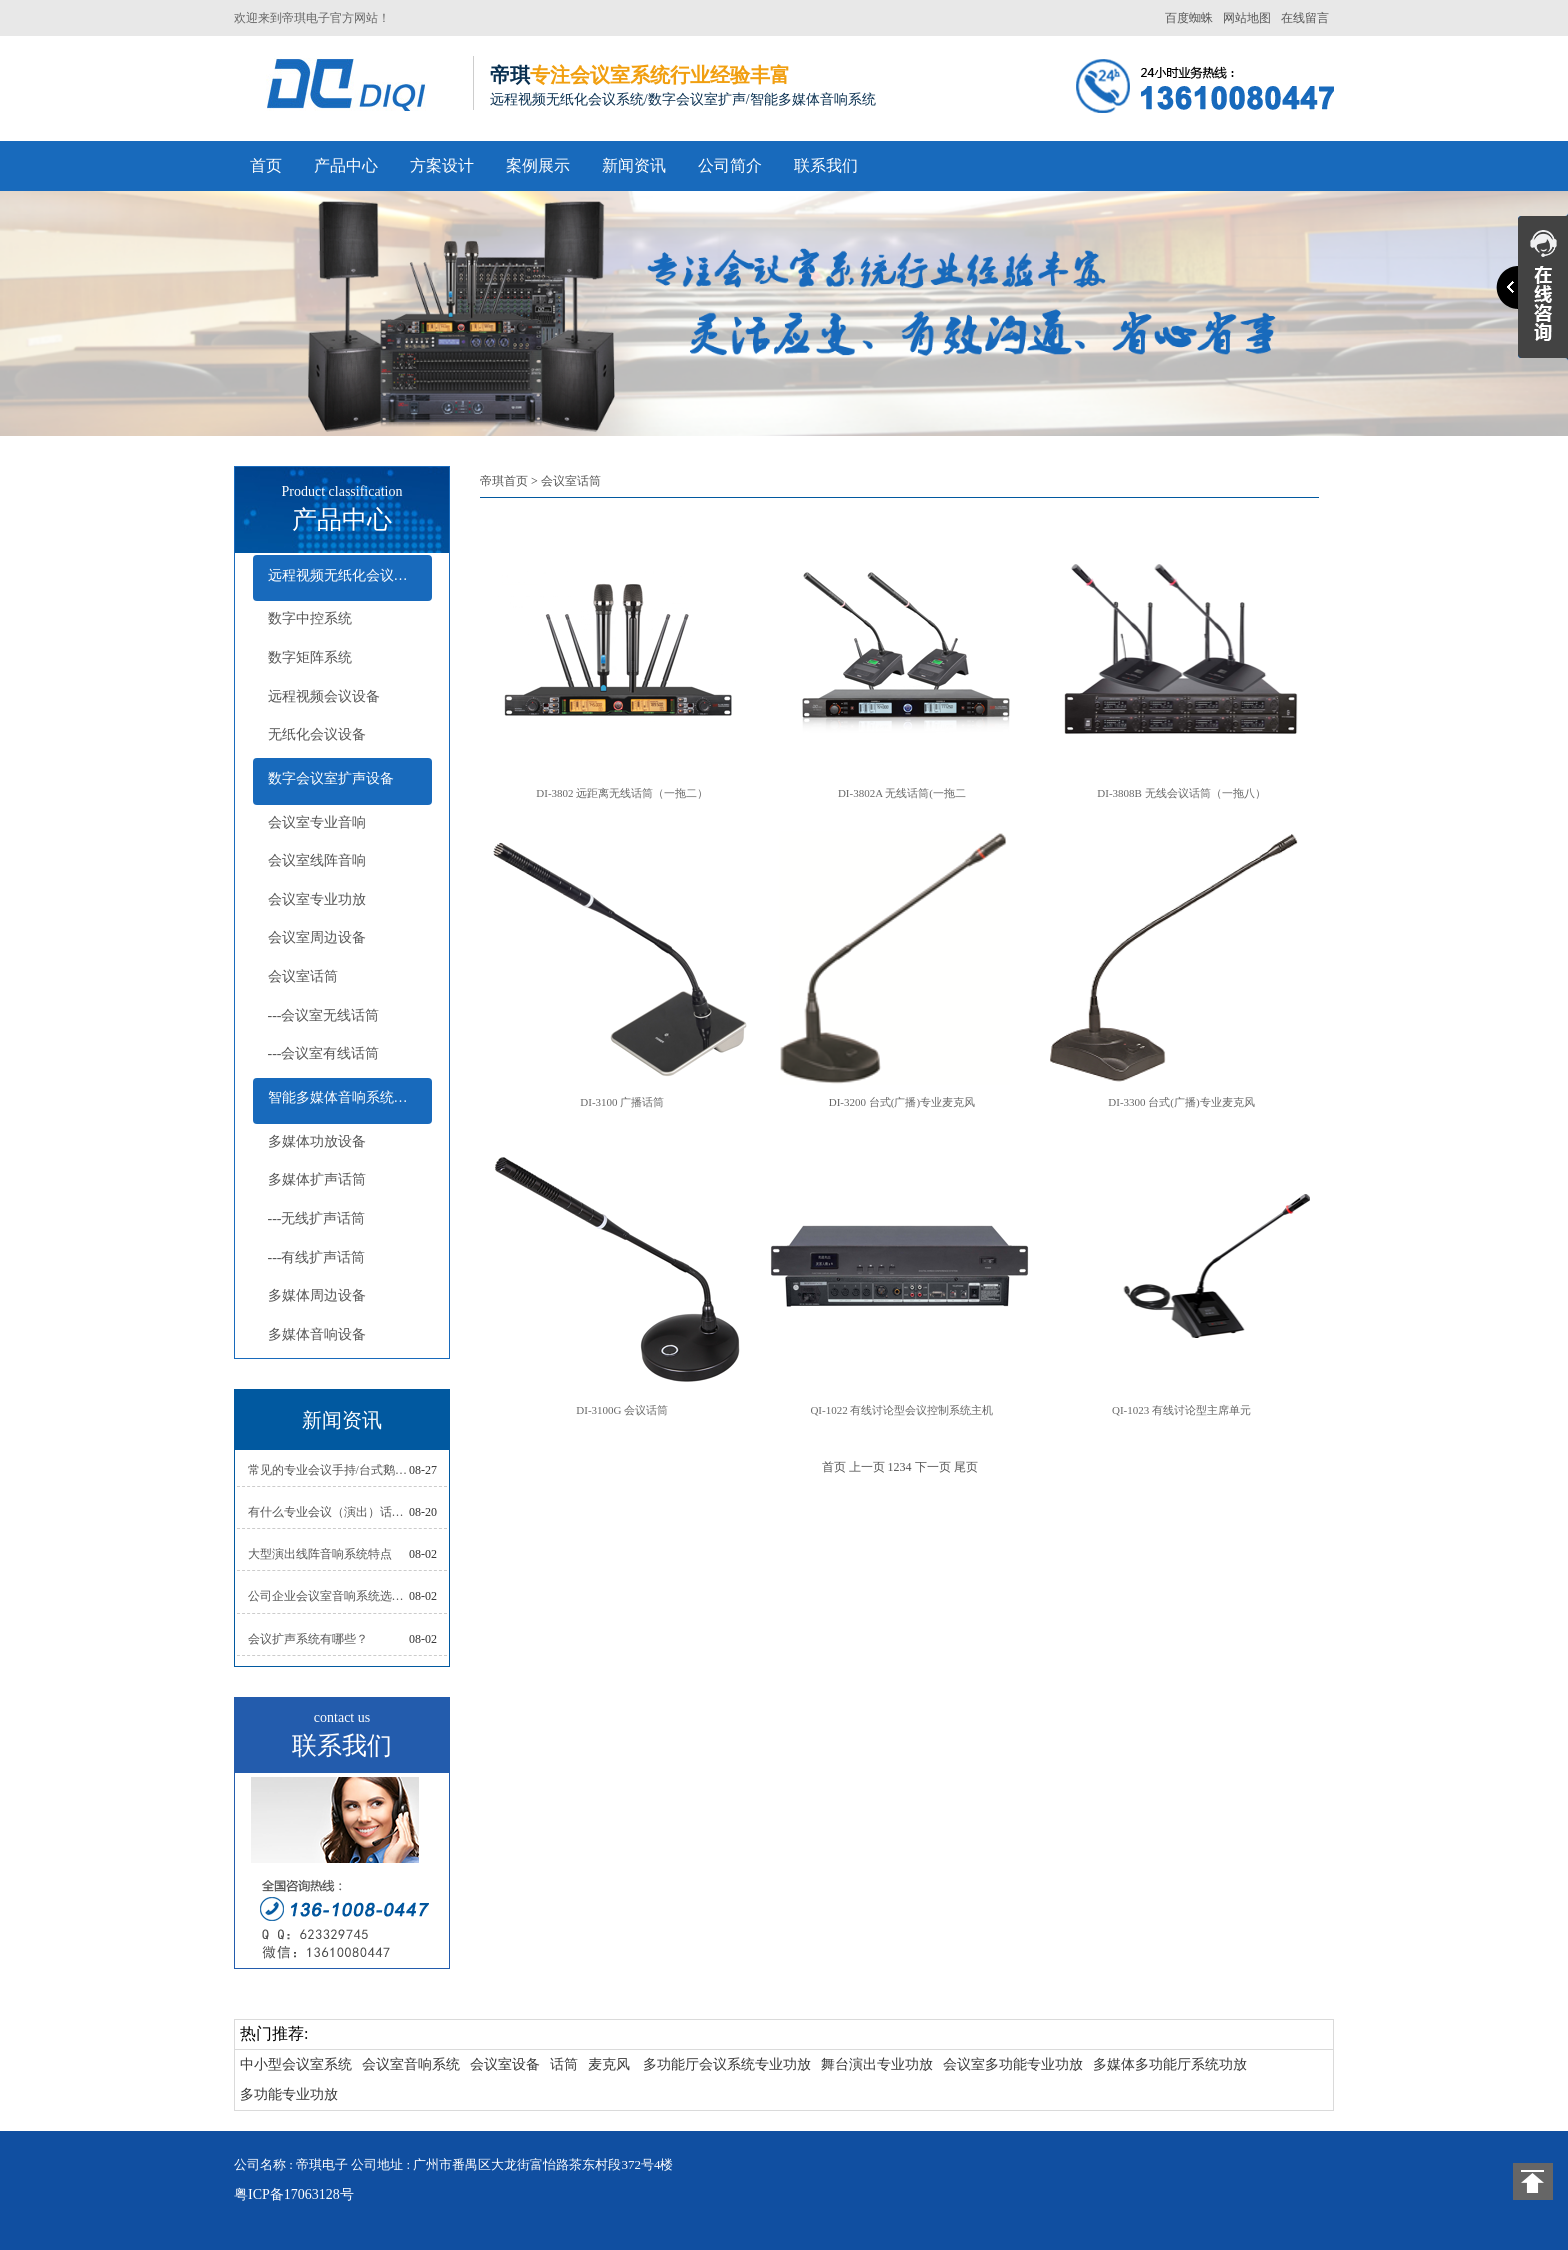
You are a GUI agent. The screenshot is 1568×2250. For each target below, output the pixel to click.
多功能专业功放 (289, 2094)
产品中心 (346, 165)
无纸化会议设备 (317, 734)
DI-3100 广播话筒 (622, 1102)
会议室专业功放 (317, 899)
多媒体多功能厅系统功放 (1170, 2064)
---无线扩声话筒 (317, 1218)
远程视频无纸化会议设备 (345, 575)
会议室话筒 (303, 976)
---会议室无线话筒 (324, 1015)
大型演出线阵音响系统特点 (320, 1554)
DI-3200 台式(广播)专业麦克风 (902, 1102)
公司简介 (730, 165)
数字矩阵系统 (310, 657)
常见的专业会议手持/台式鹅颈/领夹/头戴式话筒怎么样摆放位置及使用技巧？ (329, 1470)
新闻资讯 (634, 165)
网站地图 (1247, 18)
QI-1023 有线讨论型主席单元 (1181, 1410)
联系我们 (826, 165)
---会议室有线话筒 (324, 1053)
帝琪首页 (504, 481)
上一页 (867, 1467)
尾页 (966, 1467)
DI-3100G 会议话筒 (622, 1410)
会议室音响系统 (411, 2064)
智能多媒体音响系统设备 (345, 1097)
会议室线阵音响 (317, 860)
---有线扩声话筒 (317, 1257)
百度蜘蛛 (1189, 18)
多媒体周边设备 (317, 1295)
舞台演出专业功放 (877, 2064)
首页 (266, 165)
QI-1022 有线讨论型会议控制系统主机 (901, 1410)
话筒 (564, 2064)
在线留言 (1305, 18)
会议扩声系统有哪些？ (308, 1639)
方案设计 (442, 165)
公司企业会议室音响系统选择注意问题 (329, 1596)
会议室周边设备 (317, 937)
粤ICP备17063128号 (294, 2194)
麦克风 (609, 2064)
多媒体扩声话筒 (317, 1179)
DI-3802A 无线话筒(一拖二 (902, 793)
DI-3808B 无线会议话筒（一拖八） (1181, 793)
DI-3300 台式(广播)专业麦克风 (1181, 1102)
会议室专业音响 (317, 822)
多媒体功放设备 (317, 1141)
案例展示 (538, 165)
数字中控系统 (310, 618)
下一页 (933, 1467)
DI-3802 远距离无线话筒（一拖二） (622, 793)
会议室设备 (505, 2064)
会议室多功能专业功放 (1013, 2064)
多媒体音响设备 (317, 1334)
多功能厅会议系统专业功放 (727, 2064)
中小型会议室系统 (296, 2064)
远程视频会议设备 (324, 696)
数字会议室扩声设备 (331, 778)
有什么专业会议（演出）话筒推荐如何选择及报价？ (329, 1512)
